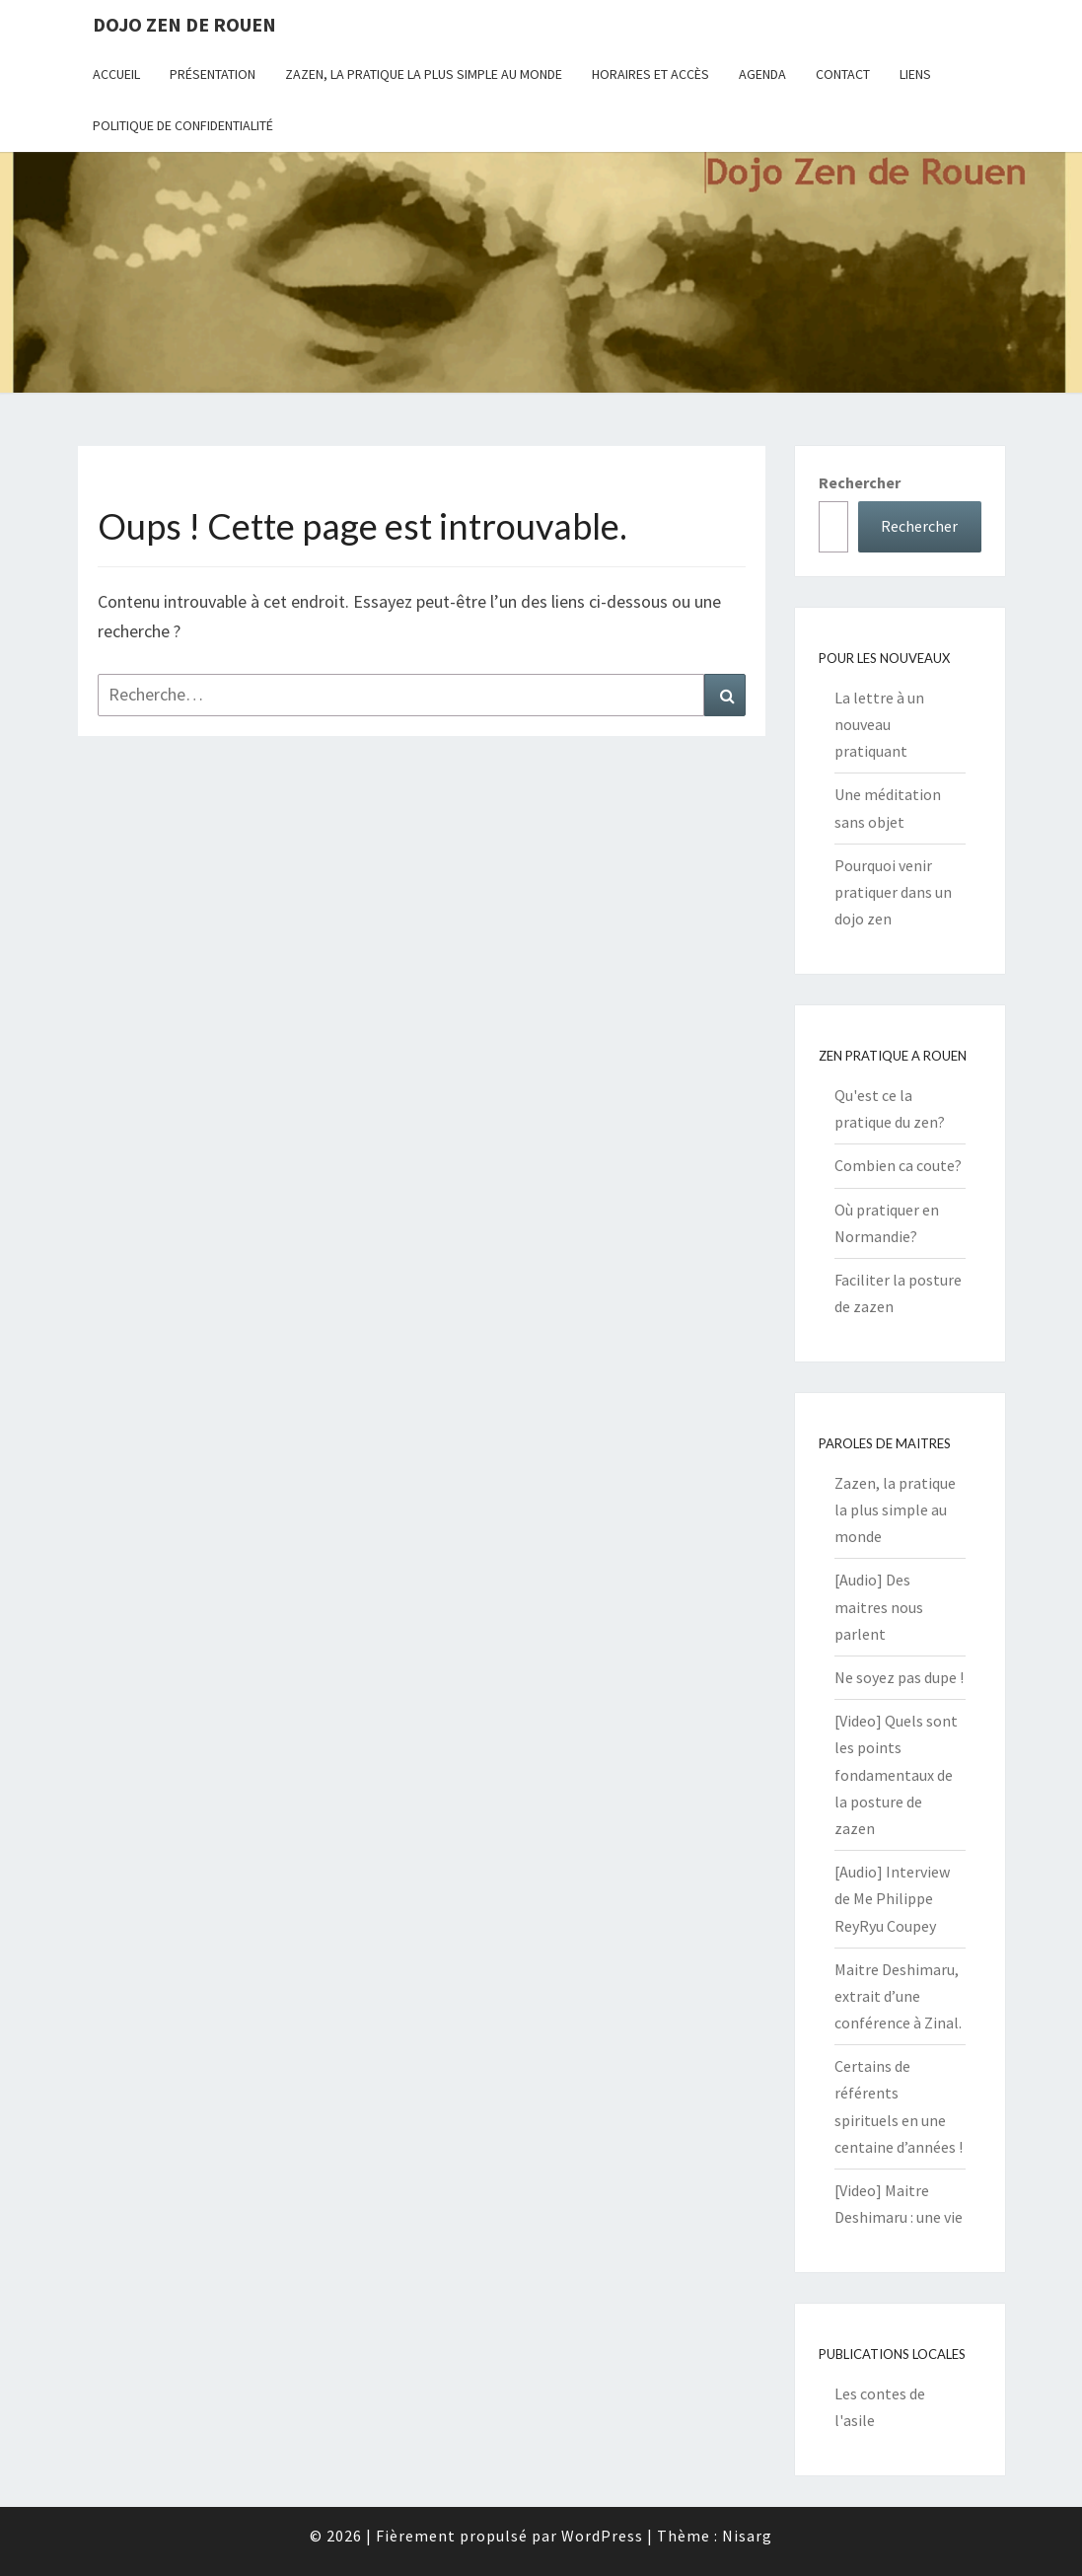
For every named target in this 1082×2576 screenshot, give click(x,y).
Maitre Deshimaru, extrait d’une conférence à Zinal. (898, 1995)
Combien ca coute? (898, 1165)
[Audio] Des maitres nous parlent (878, 1606)
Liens (915, 74)
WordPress (602, 2535)
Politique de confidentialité (183, 125)
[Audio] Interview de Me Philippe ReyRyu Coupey (892, 1898)
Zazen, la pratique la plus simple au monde (423, 74)
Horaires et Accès (650, 74)
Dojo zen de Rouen (184, 24)
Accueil (116, 74)
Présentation (212, 74)
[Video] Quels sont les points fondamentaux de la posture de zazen (896, 1774)
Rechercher (860, 482)
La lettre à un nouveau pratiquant (879, 724)
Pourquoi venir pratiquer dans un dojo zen (893, 891)
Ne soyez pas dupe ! (899, 1677)
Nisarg (747, 2535)
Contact (843, 74)
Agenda (762, 74)
